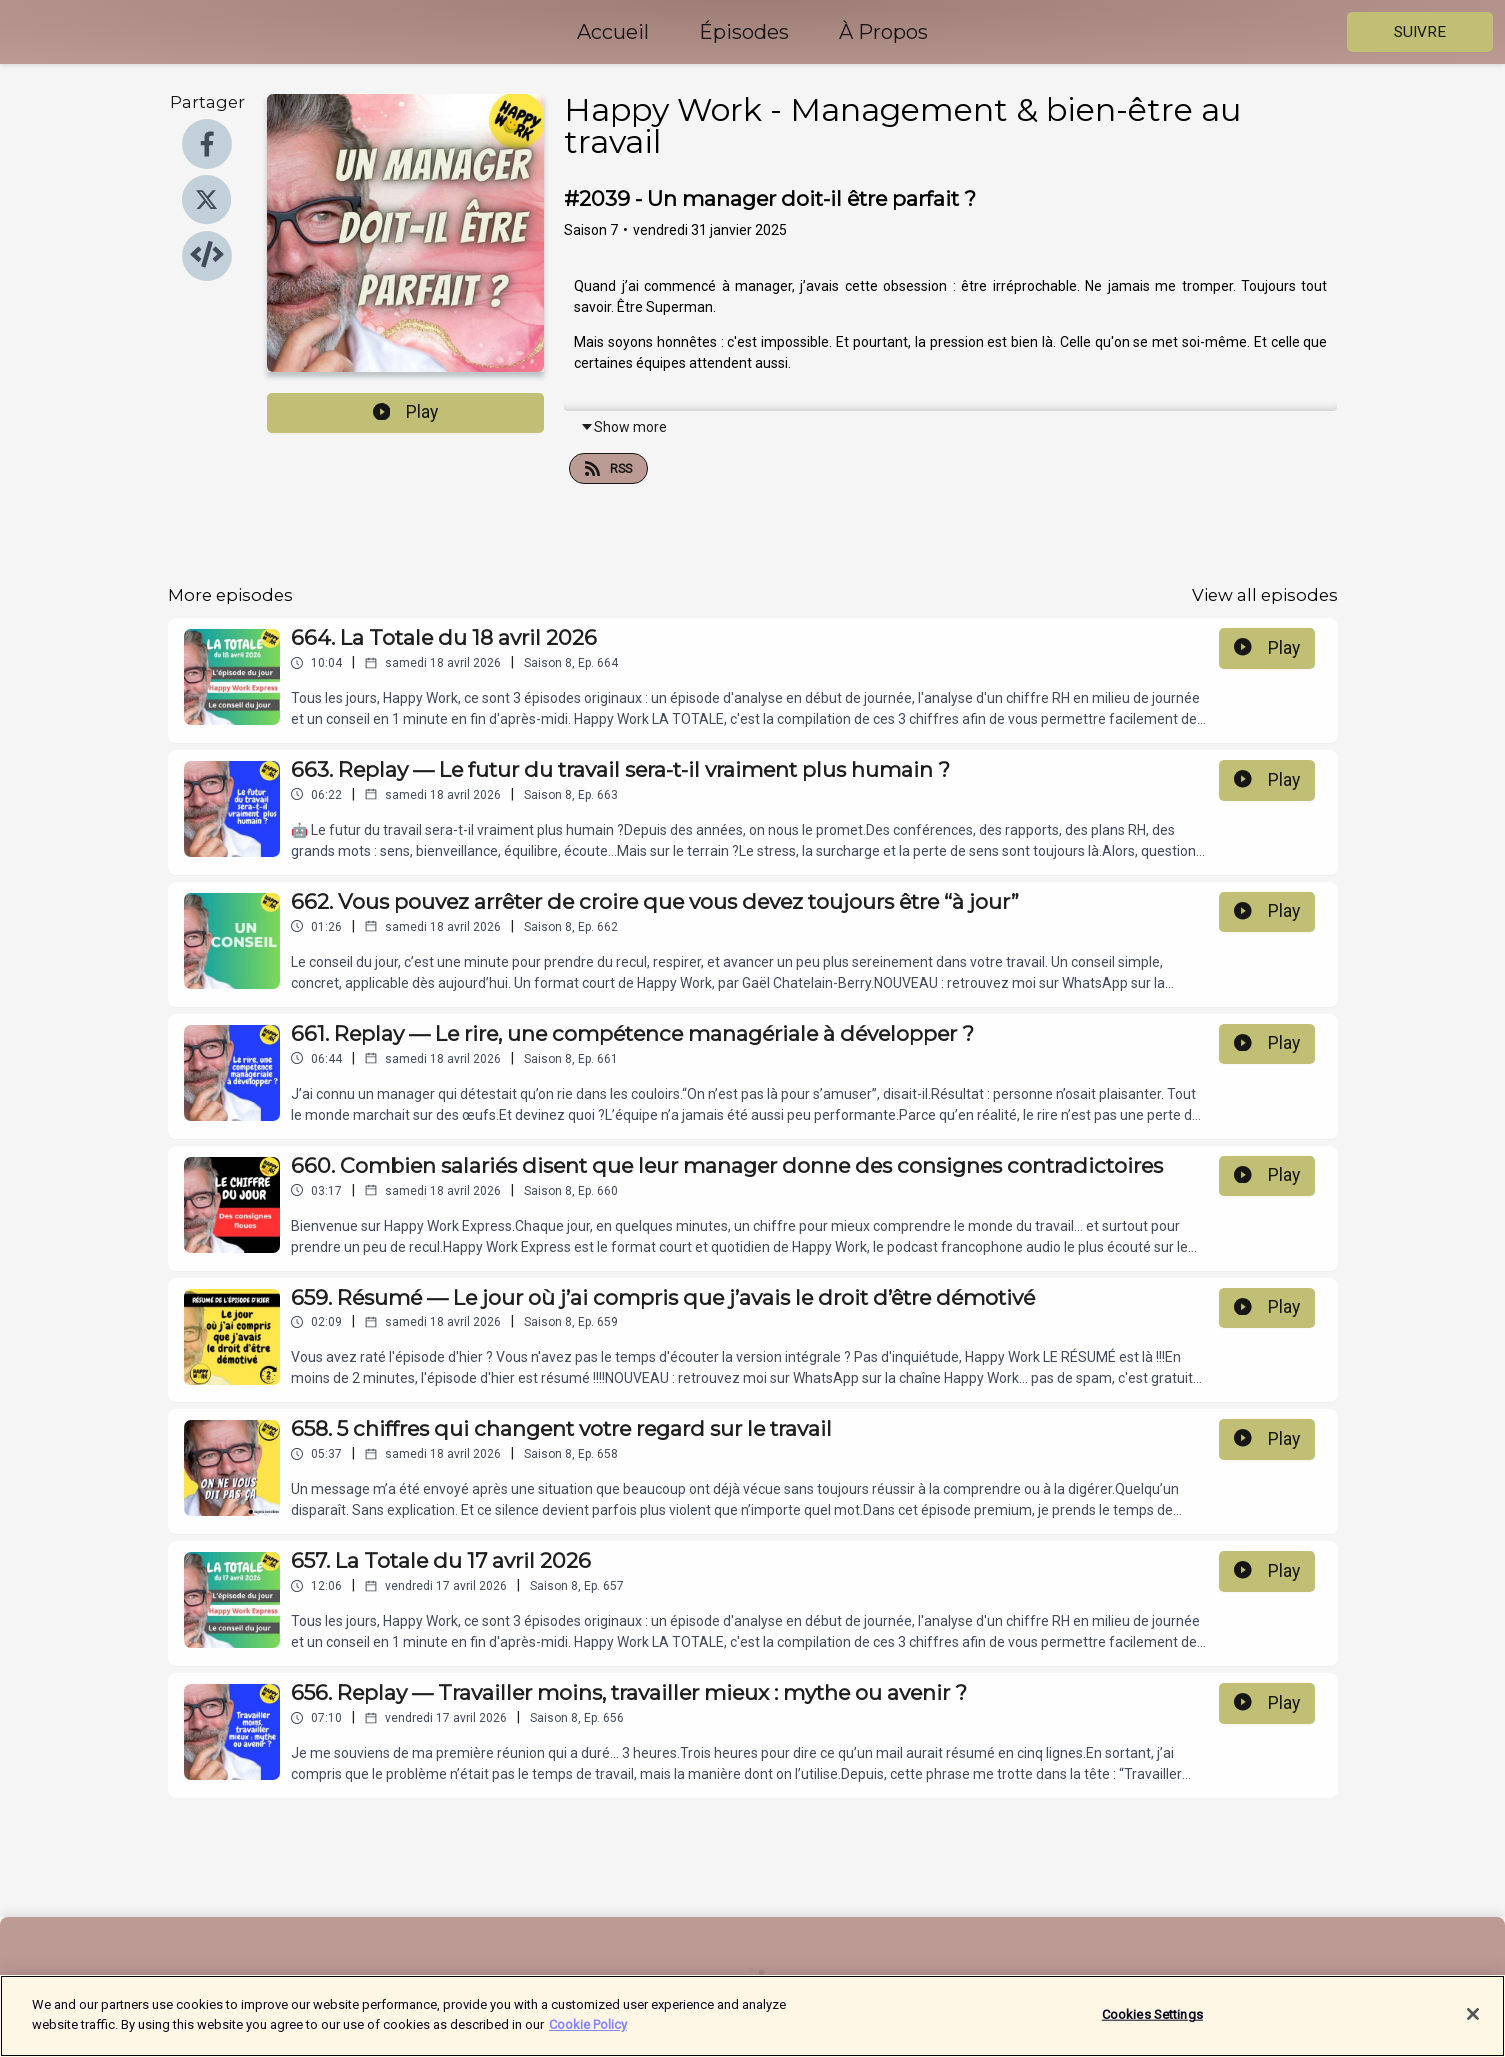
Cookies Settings (1152, 2027)
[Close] (1473, 2027)
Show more (623, 427)
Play (406, 412)
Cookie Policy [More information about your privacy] (588, 2036)
